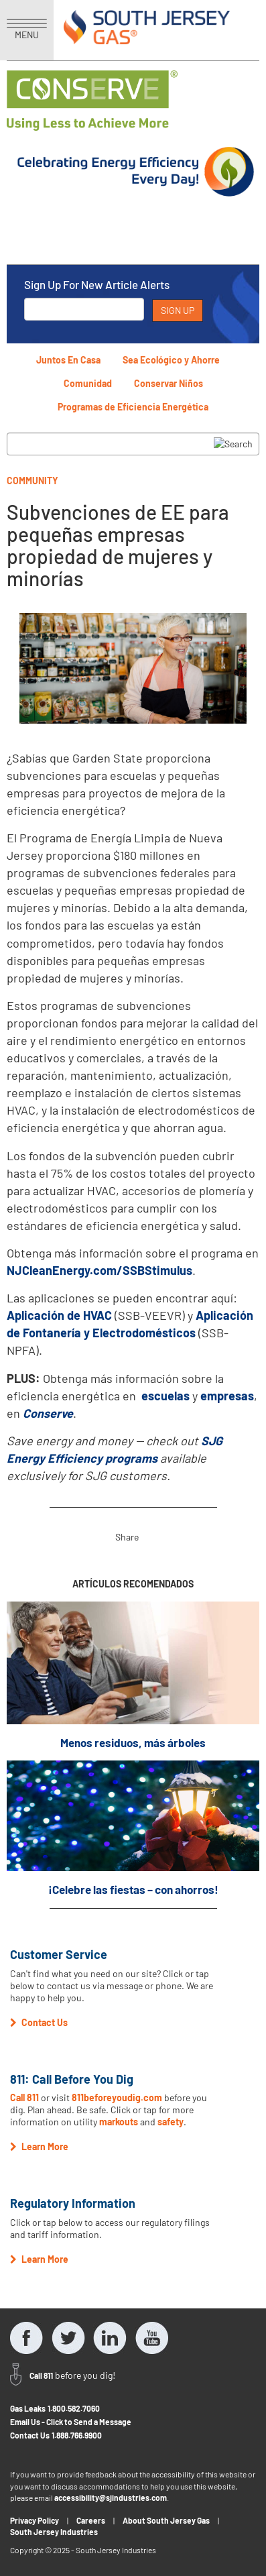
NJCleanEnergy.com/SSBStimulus (99, 1270)
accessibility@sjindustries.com (110, 2497)
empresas (227, 1395)
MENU (27, 29)
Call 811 (24, 2097)
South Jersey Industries (54, 2531)
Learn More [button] (39, 2146)
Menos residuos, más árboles (133, 1742)
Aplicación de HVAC (59, 1315)
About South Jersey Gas (166, 2520)
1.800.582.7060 (74, 2408)
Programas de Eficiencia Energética (133, 406)
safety (170, 2121)
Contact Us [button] (39, 2022)
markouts (118, 2121)
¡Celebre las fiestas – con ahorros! (133, 1889)
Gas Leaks (28, 2408)
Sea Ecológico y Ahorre (171, 360)
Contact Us (30, 2435)
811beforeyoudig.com (117, 2097)
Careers (90, 2520)
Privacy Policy (34, 2520)
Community (32, 480)
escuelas (165, 1395)
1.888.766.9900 (77, 2435)
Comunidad (88, 383)
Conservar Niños (168, 383)
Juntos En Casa (68, 360)
